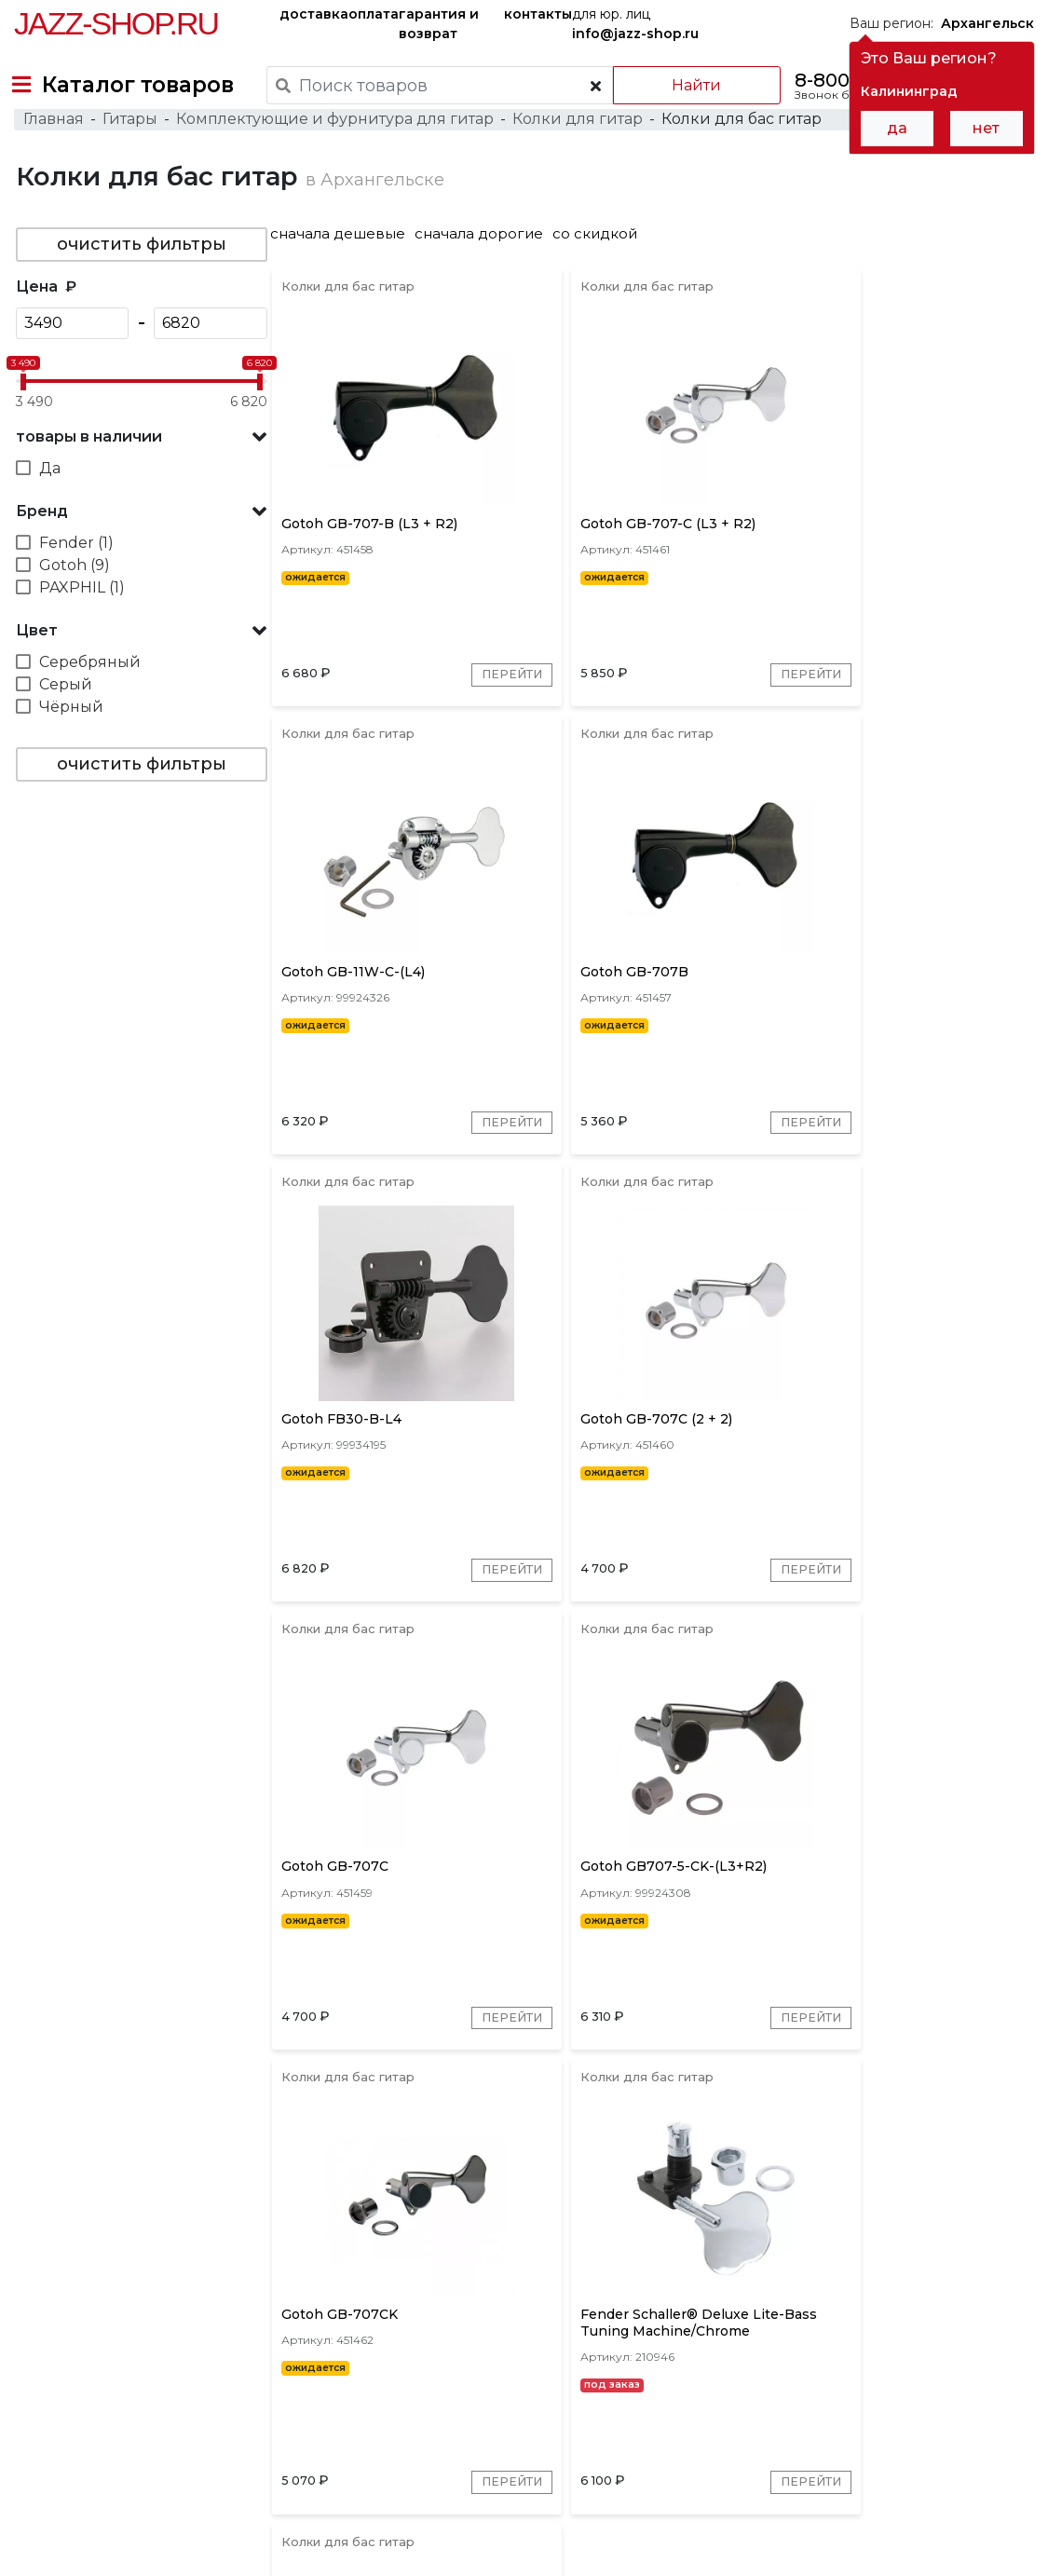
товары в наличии (87, 475)
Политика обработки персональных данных (161, 2547)
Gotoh (400, 2273)
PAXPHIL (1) (80, 625)
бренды (729, 2393)
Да (48, 506)
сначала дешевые (345, 271)
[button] (139, 475)
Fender (466, 2273)
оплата (373, 14)
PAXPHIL (541, 2273)
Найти (684, 85)
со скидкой (602, 271)
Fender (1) (74, 581)
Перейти (468, 729)
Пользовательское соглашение (119, 2527)
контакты (538, 14)
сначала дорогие (486, 271)
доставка (313, 14)
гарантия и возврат (439, 24)
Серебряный (88, 700)
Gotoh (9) (72, 603)
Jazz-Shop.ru (116, 23)
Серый (63, 722)
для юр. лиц (635, 24)
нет (986, 128)
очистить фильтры (140, 282)
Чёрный (69, 745)
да (897, 128)
